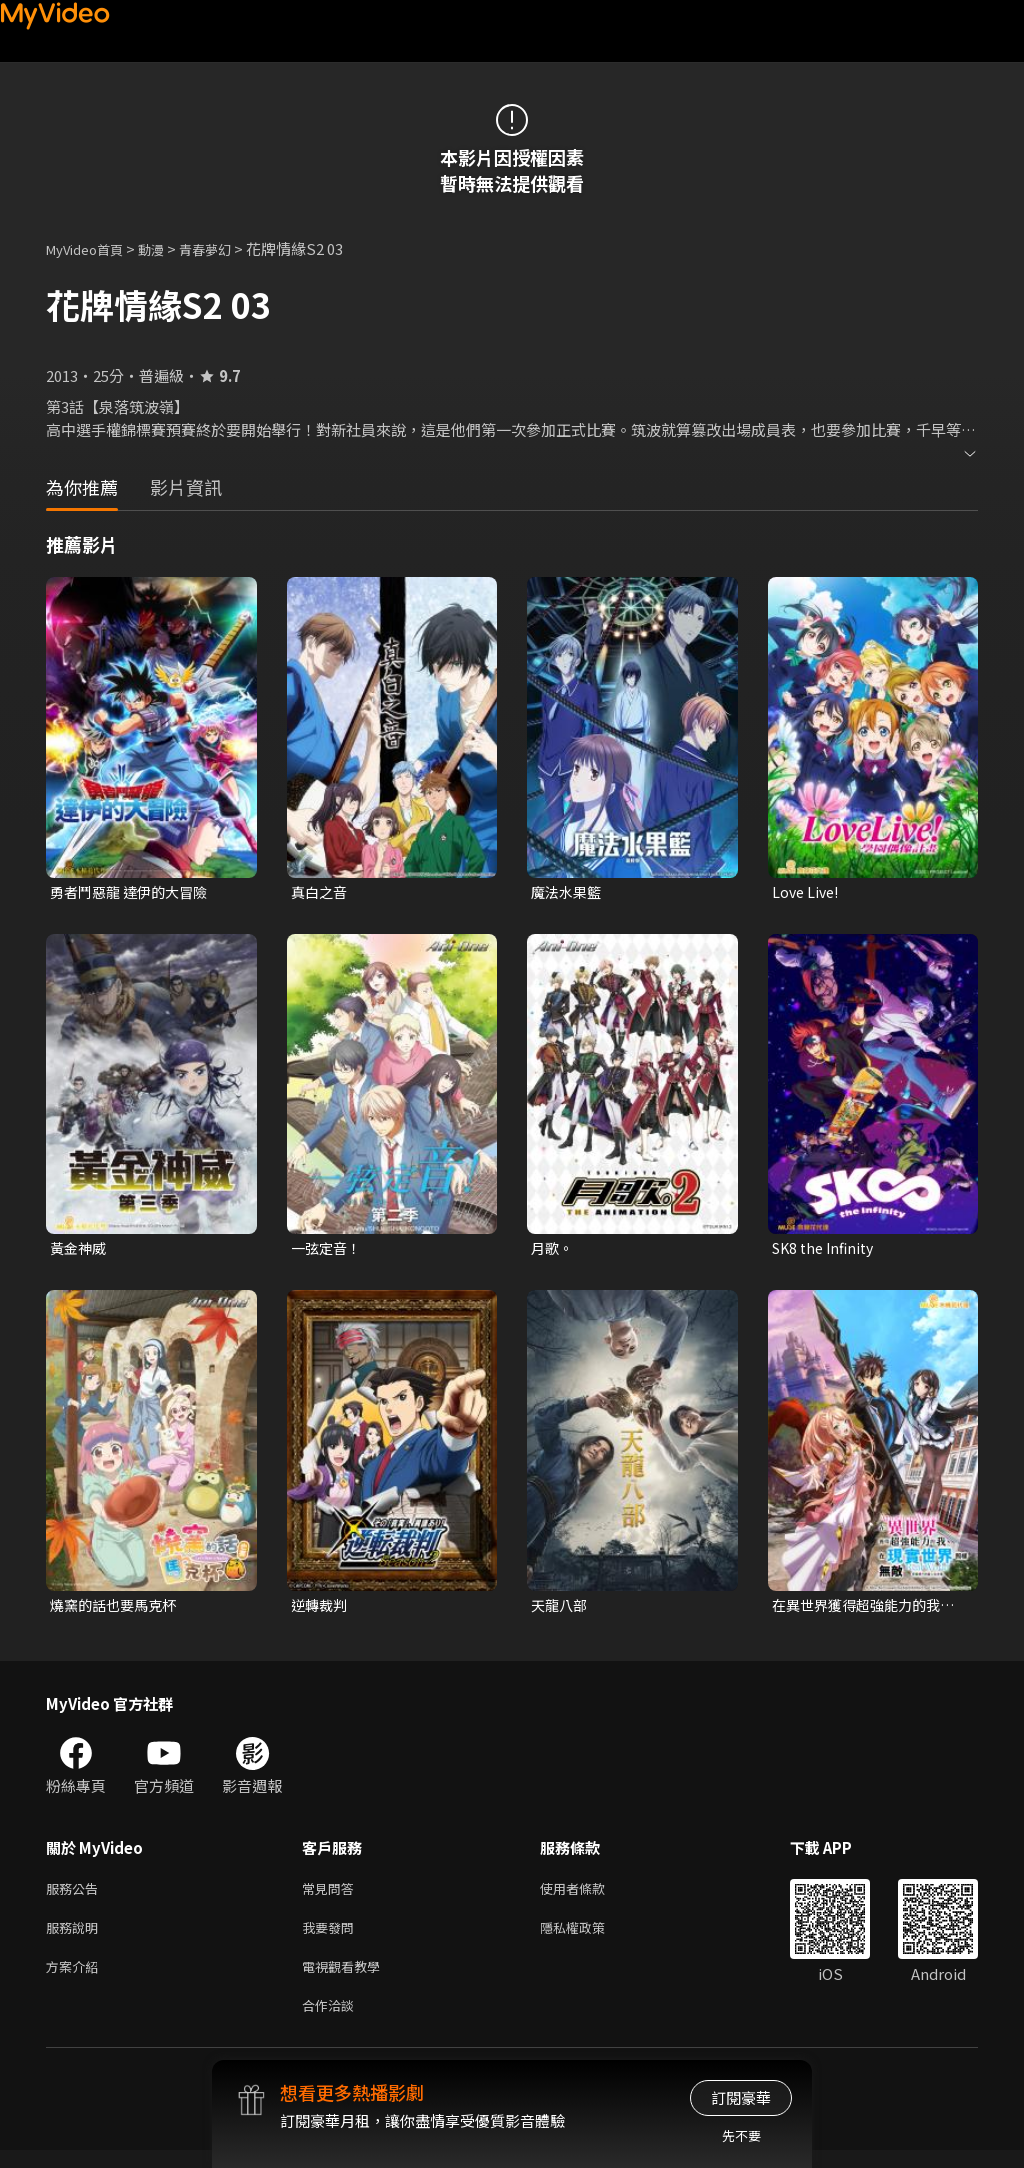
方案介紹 (76, 1979)
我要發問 (332, 1937)
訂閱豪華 (741, 2097)
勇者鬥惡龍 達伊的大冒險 (134, 892)
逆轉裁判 (321, 1609)
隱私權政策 (589, 1937)
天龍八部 (561, 1609)
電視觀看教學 (347, 1979)
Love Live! (807, 892)
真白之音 (321, 892)
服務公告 (76, 1895)
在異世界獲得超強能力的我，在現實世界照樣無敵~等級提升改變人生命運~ (866, 1610)
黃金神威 (80, 1250)
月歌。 (553, 1250)
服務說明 (76, 1937)
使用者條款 (589, 1895)
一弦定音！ (328, 1250)
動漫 (167, 248)
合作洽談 (332, 2021)
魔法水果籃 (568, 892)
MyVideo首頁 (91, 248)
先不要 (741, 2135)
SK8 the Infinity (827, 1250)
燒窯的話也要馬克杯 (117, 1609)
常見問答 (332, 1895)
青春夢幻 (227, 248)
